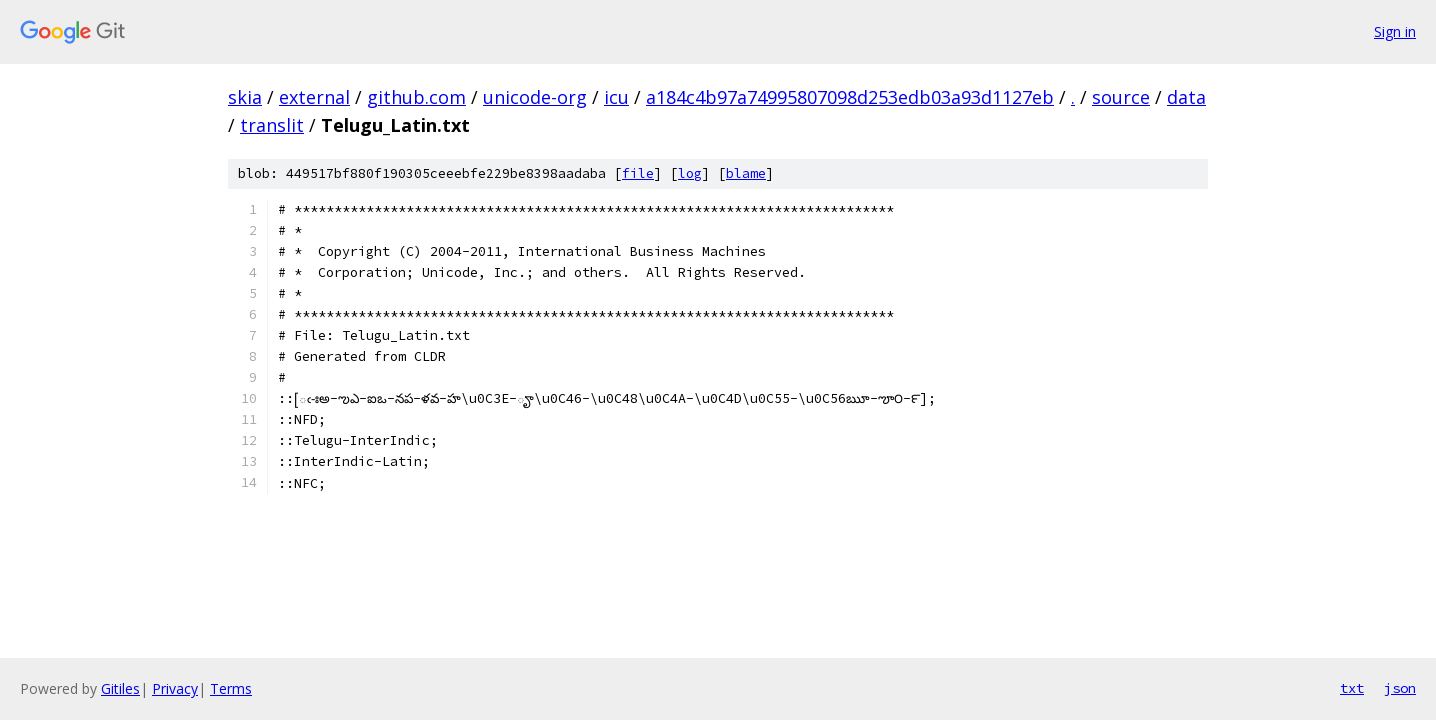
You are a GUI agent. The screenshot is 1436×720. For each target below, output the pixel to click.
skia (245, 97)
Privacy (175, 688)
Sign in (1395, 31)
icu (616, 97)
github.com (416, 97)
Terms (231, 688)
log (690, 173)
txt (1352, 688)
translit (272, 125)
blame (746, 173)
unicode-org (535, 97)
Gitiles (120, 688)
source (1121, 97)
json (1400, 688)
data (1186, 97)
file (638, 173)
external (314, 97)
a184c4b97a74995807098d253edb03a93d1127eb (850, 97)
